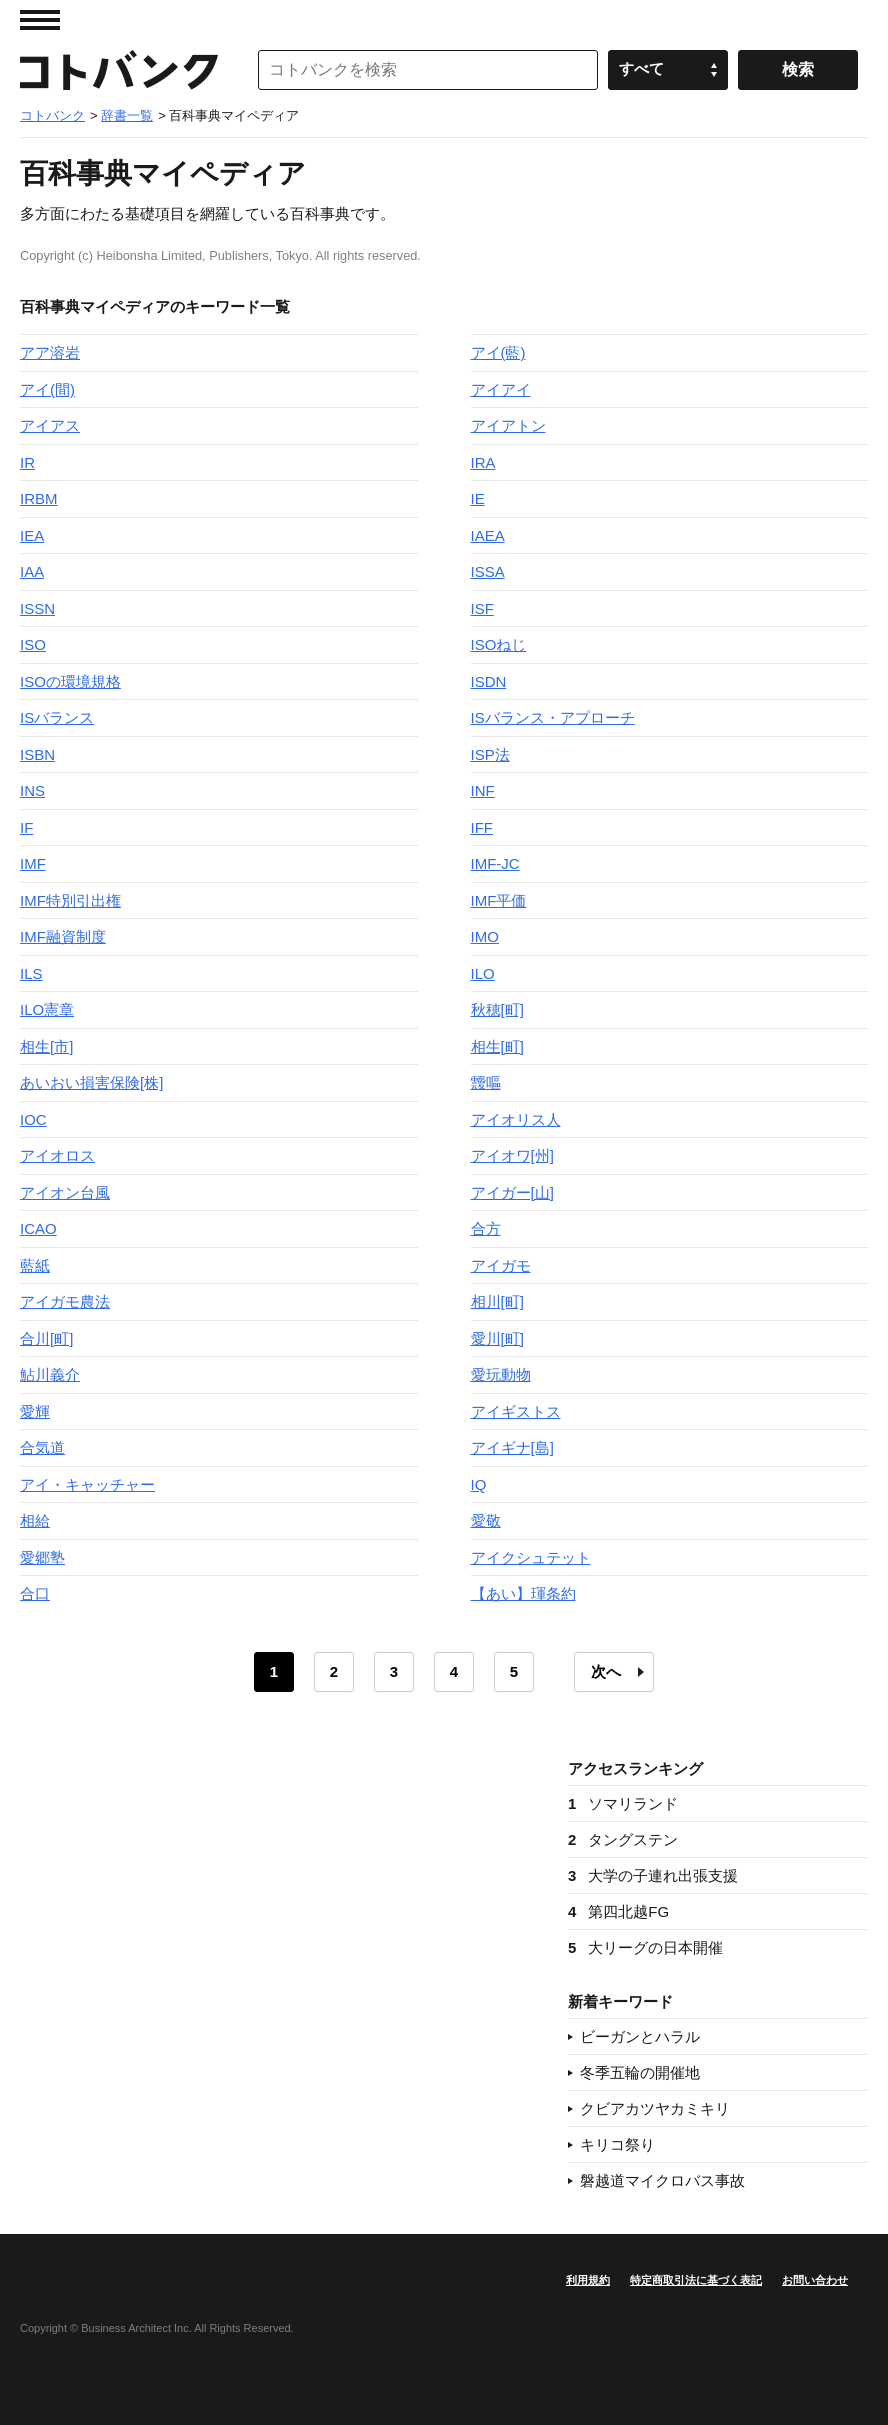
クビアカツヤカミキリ (655, 2108)
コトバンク (119, 70)
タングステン (623, 1839)
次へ (606, 1671)
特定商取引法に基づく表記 (696, 2280)
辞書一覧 (127, 115)
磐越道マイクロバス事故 (662, 2180)
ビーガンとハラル (640, 2036)
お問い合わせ (815, 2280)
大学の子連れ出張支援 (653, 1875)
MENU (40, 20)
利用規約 (588, 2280)
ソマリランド (623, 1803)
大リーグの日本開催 (645, 1947)
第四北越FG (618, 1911)
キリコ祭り (617, 2144)
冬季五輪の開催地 (640, 2072)
